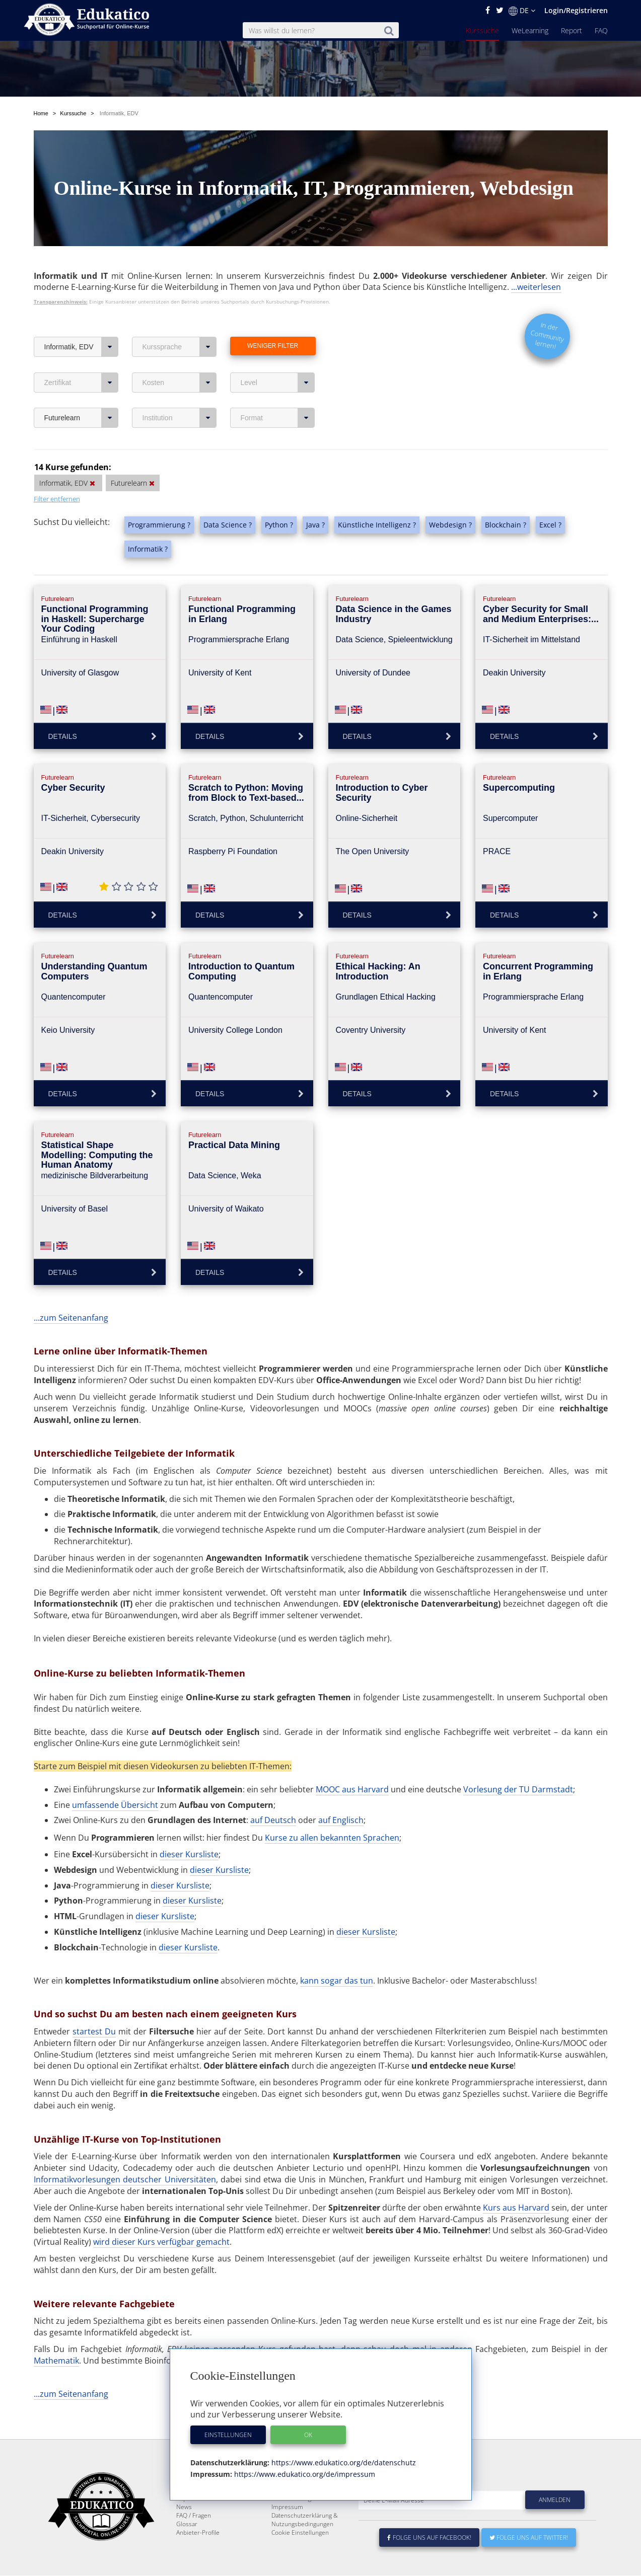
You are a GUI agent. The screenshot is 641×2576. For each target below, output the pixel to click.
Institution (180, 394)
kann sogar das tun (336, 1956)
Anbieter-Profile (198, 2533)
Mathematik (56, 2336)
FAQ (601, 30)
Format (278, 394)
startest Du (94, 2007)
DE (522, 11)
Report (571, 30)
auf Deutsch (273, 1796)
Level (278, 359)
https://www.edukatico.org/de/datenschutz (342, 2462)
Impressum (287, 2507)
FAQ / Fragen (193, 2516)
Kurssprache (180, 323)
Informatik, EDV (81, 323)
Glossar (186, 2524)
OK (308, 2435)
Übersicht (139, 1781)
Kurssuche (482, 30)
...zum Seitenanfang (71, 1294)
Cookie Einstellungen (300, 2533)
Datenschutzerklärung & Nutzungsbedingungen (304, 2520)
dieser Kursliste (189, 1830)
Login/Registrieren (576, 10)
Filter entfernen (57, 475)
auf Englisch (341, 1796)
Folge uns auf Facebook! (429, 2538)
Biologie (359, 2336)
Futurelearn (81, 394)
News (184, 2507)
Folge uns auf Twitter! (528, 2538)
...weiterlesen (536, 263)
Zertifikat (81, 359)
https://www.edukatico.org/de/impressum (303, 2474)
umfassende (96, 1781)
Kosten (180, 359)
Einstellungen (228, 2435)
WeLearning (530, 30)
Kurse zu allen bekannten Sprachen (332, 1814)
